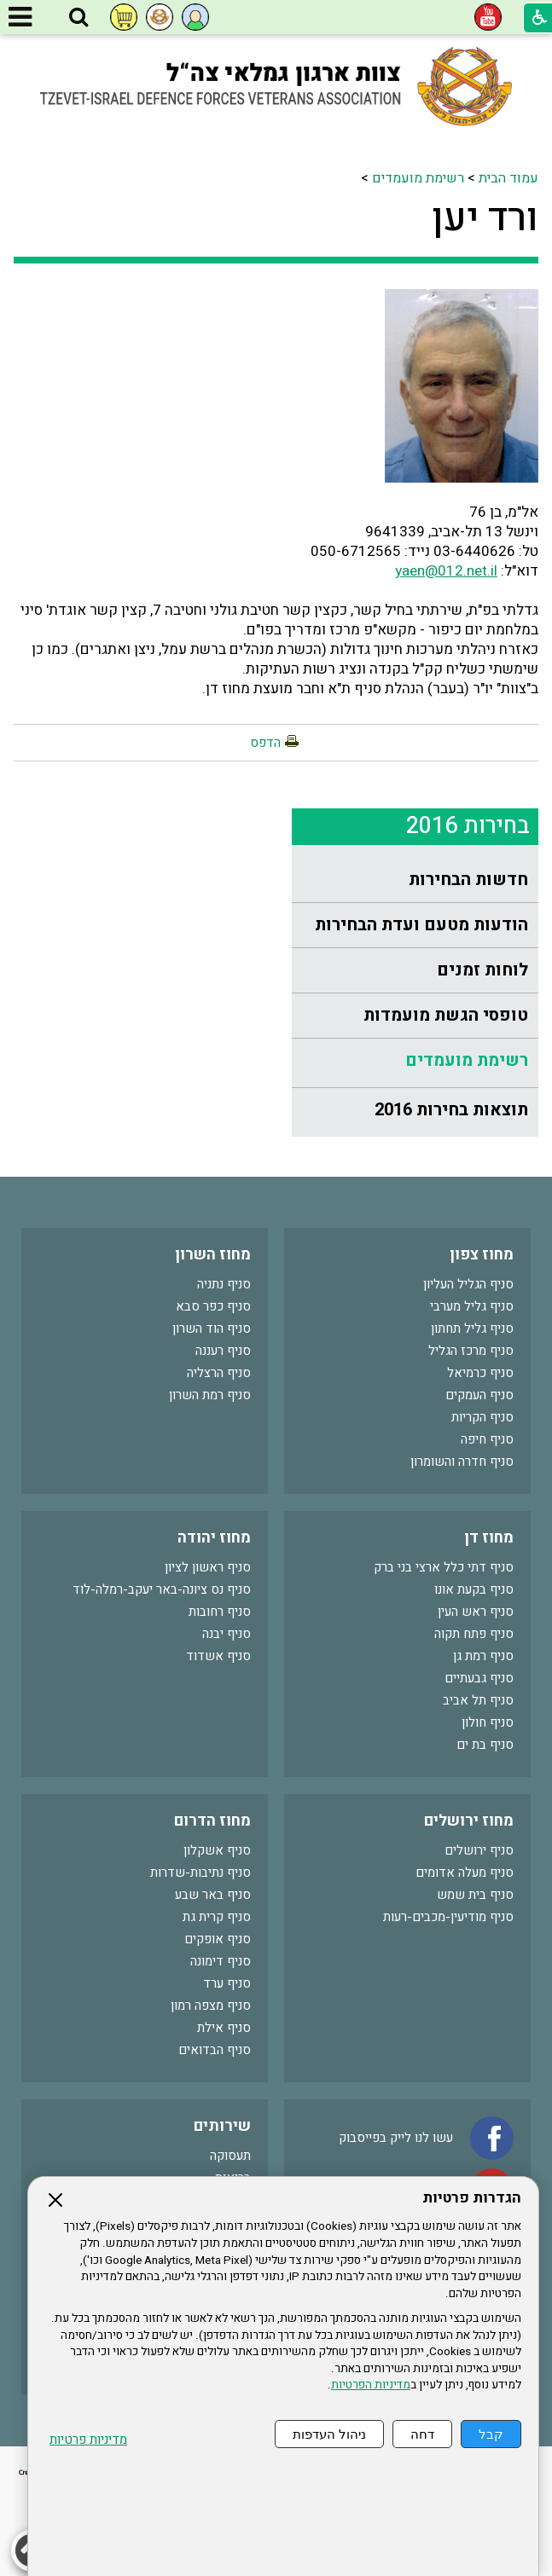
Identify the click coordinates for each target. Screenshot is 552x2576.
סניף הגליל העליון (468, 1284)
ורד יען (485, 218)
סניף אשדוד (218, 1656)
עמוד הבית (508, 178)
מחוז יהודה (214, 1537)
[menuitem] (415, 880)
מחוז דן (489, 1537)
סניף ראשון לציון (208, 1567)
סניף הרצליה (219, 1372)
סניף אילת (224, 2027)
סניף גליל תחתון (472, 1328)
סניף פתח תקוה (474, 1633)
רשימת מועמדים (418, 178)
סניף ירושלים (479, 1850)
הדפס (265, 742)
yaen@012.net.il (446, 571)
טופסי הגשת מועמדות (445, 1015)
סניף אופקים (217, 1939)
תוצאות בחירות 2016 (451, 1109)
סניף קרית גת (217, 1916)
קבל (491, 2434)
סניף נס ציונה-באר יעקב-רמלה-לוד (162, 1589)
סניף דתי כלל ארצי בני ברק (444, 1567)
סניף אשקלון (217, 1850)
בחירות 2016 (468, 825)
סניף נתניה (224, 1284)
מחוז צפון (482, 1254)
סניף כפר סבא (213, 1306)
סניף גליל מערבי (472, 1306)
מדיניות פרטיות (88, 2440)
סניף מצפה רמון (211, 2005)
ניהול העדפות (329, 2434)
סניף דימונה (220, 1961)
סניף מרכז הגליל (471, 1350)
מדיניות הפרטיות (370, 2385)
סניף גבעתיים (479, 1678)
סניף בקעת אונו (474, 1589)
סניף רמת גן (483, 1656)
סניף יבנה (226, 1633)
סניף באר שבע (213, 1894)
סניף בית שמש (475, 1894)
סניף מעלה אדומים (464, 1872)
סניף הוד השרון (211, 1328)
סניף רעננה (223, 1350)
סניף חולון (488, 1722)
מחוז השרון (213, 1254)
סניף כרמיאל (480, 1372)
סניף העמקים (479, 1395)
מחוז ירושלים (469, 1820)
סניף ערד (227, 1983)
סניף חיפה (487, 1439)
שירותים (222, 2126)
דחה (422, 2434)
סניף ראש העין (476, 1611)
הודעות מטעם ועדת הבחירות (421, 924)
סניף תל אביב (478, 1700)
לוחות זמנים (482, 970)
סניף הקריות (482, 1417)
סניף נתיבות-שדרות (200, 1872)
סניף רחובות (220, 1611)
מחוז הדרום (212, 1820)
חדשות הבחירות (468, 879)
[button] (78, 18)
